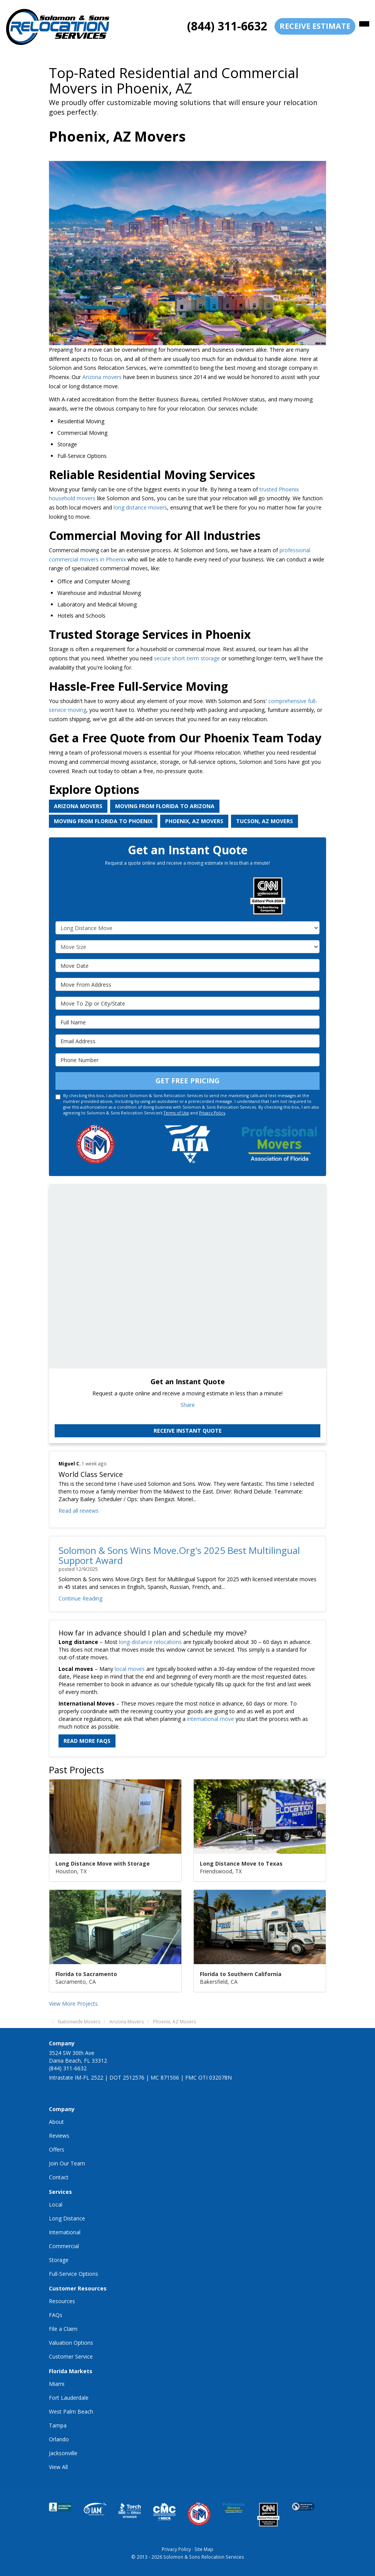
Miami (56, 2383)
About (56, 2121)
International (64, 2232)
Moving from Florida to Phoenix (103, 821)
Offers (56, 2149)
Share (188, 1404)
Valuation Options (71, 2342)
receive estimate (315, 26)
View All (58, 2467)
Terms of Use (176, 1113)
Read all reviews (79, 1510)
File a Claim (63, 2328)
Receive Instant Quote (188, 1430)
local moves (130, 1668)
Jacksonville (63, 2453)
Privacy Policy (212, 1113)
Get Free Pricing (187, 1080)
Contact (59, 2177)
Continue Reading (80, 1598)
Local (55, 2204)
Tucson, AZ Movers (264, 821)
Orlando (59, 2439)
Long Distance (67, 2218)
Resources (62, 2301)
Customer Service (71, 2356)
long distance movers (140, 507)
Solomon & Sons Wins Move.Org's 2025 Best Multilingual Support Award (179, 1555)
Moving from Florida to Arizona (164, 806)
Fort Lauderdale (69, 2397)
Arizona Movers (78, 806)
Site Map (203, 2549)
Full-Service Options (73, 2273)
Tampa (58, 2425)
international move (210, 1718)
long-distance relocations (150, 1641)
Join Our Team (67, 2163)
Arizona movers (101, 377)
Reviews (59, 2135)
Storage (59, 2260)
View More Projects (73, 2003)
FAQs (55, 2315)
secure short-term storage (187, 658)
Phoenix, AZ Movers (194, 821)
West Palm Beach (71, 2411)
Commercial (64, 2246)
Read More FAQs (87, 1740)
